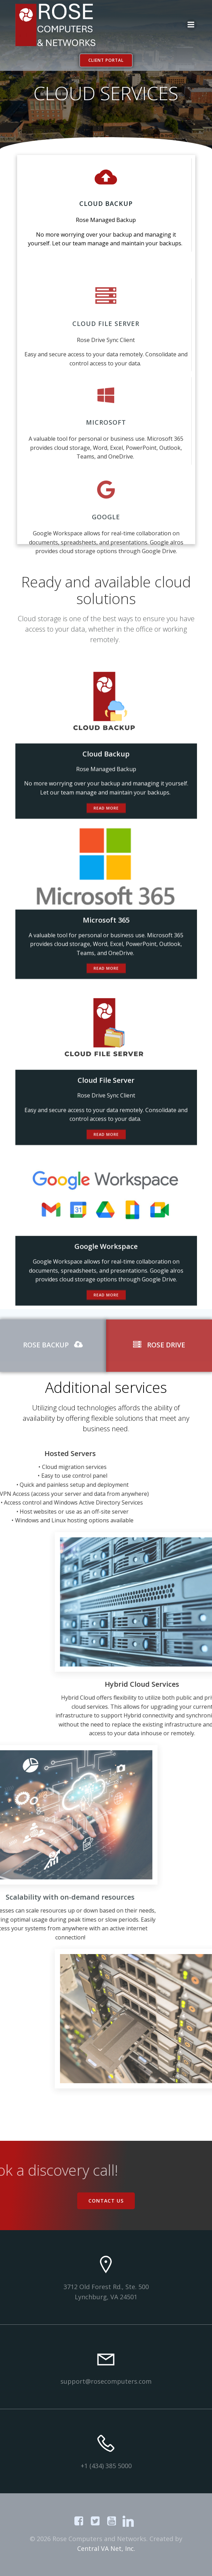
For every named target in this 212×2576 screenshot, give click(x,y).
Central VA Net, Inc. (106, 2548)
